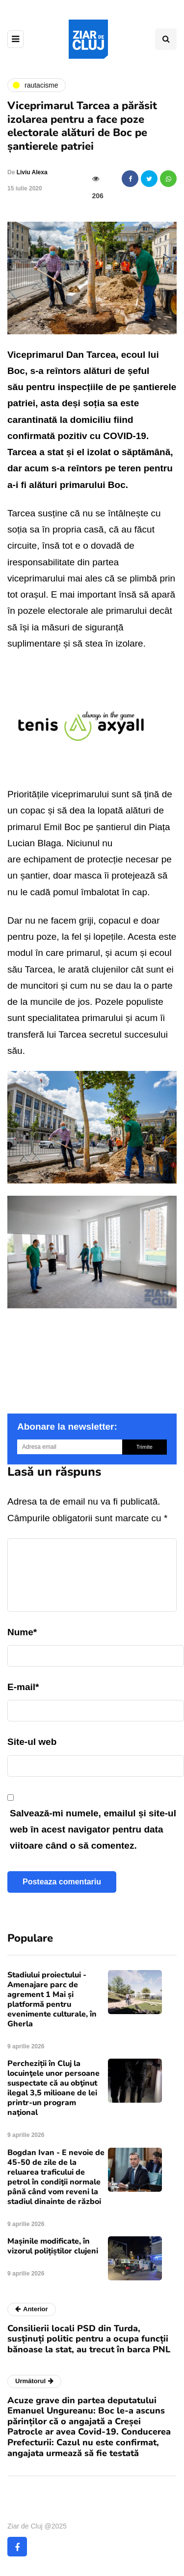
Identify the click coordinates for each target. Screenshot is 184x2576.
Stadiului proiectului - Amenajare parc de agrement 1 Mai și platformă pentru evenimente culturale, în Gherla (52, 1999)
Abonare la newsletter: (67, 1426)
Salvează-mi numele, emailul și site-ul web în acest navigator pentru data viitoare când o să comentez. (93, 1829)
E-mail (23, 1687)
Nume (22, 1632)
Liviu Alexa (32, 172)
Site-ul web (31, 1742)
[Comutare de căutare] (166, 39)
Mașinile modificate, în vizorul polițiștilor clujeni (52, 2246)
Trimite (144, 1447)
